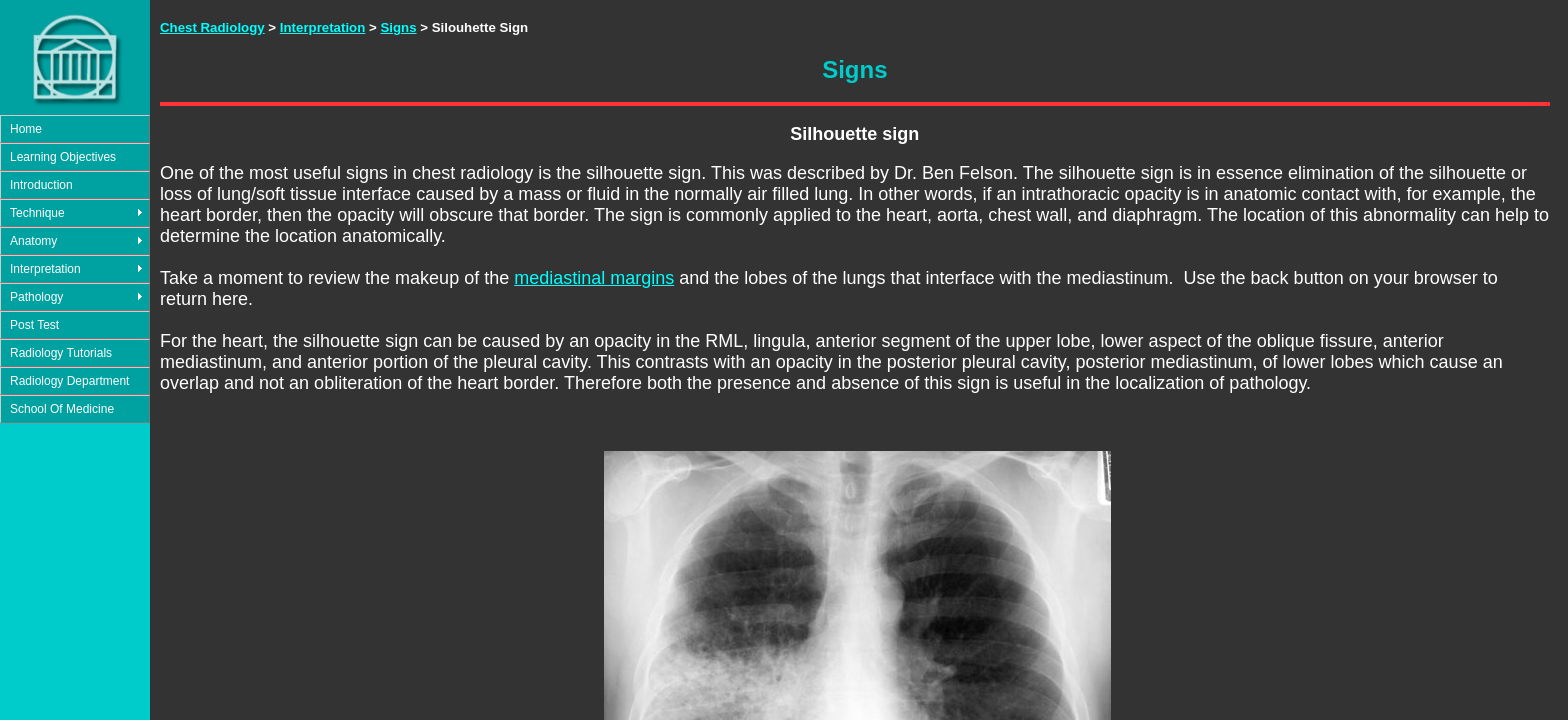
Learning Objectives (63, 157)
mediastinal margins (594, 278)
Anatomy (33, 241)
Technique (37, 213)
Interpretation (45, 269)
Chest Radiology (212, 27)
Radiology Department (69, 381)
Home (26, 129)
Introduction (41, 185)
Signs (398, 27)
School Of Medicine (62, 409)
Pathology (36, 297)
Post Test (34, 325)
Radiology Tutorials (61, 353)
